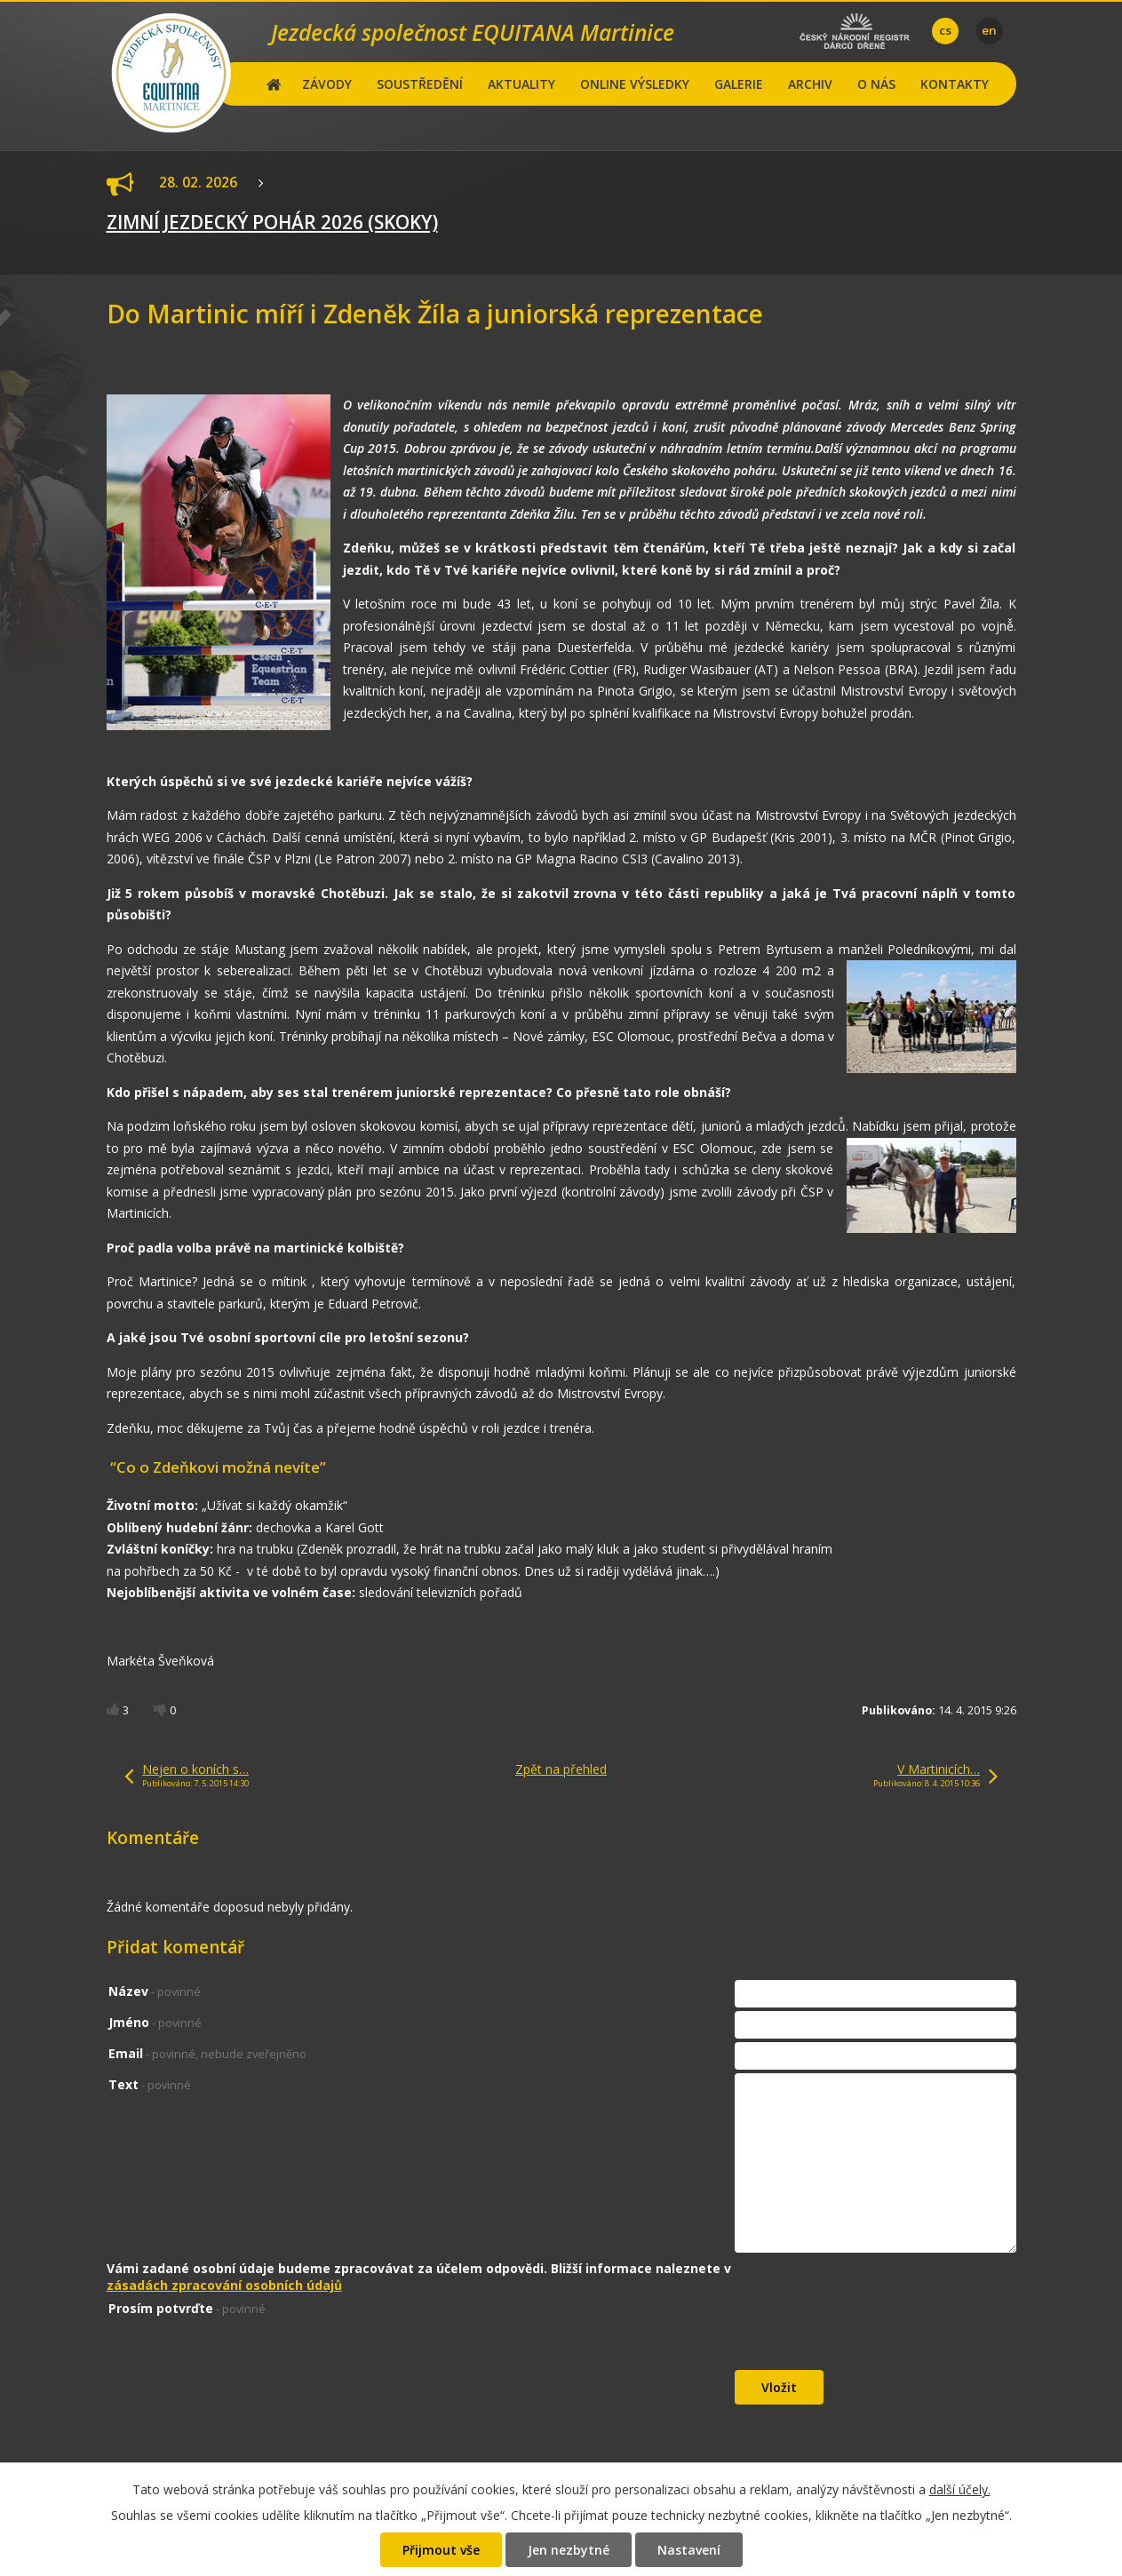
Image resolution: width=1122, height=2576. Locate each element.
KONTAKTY (954, 84)
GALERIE (738, 84)
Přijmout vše (441, 2549)
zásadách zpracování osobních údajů (224, 2285)
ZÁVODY (327, 84)
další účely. (960, 2489)
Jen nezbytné (568, 2549)
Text (149, 2084)
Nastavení (688, 2549)
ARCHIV (810, 84)
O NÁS (876, 84)
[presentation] (870, 2334)
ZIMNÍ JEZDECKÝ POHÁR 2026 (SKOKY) (272, 222)
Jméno (155, 2022)
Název (154, 1991)
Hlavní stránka (274, 84)
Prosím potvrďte (187, 2308)
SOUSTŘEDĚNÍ (420, 84)
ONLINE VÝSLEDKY (634, 84)
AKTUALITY (521, 84)
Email (207, 2053)
